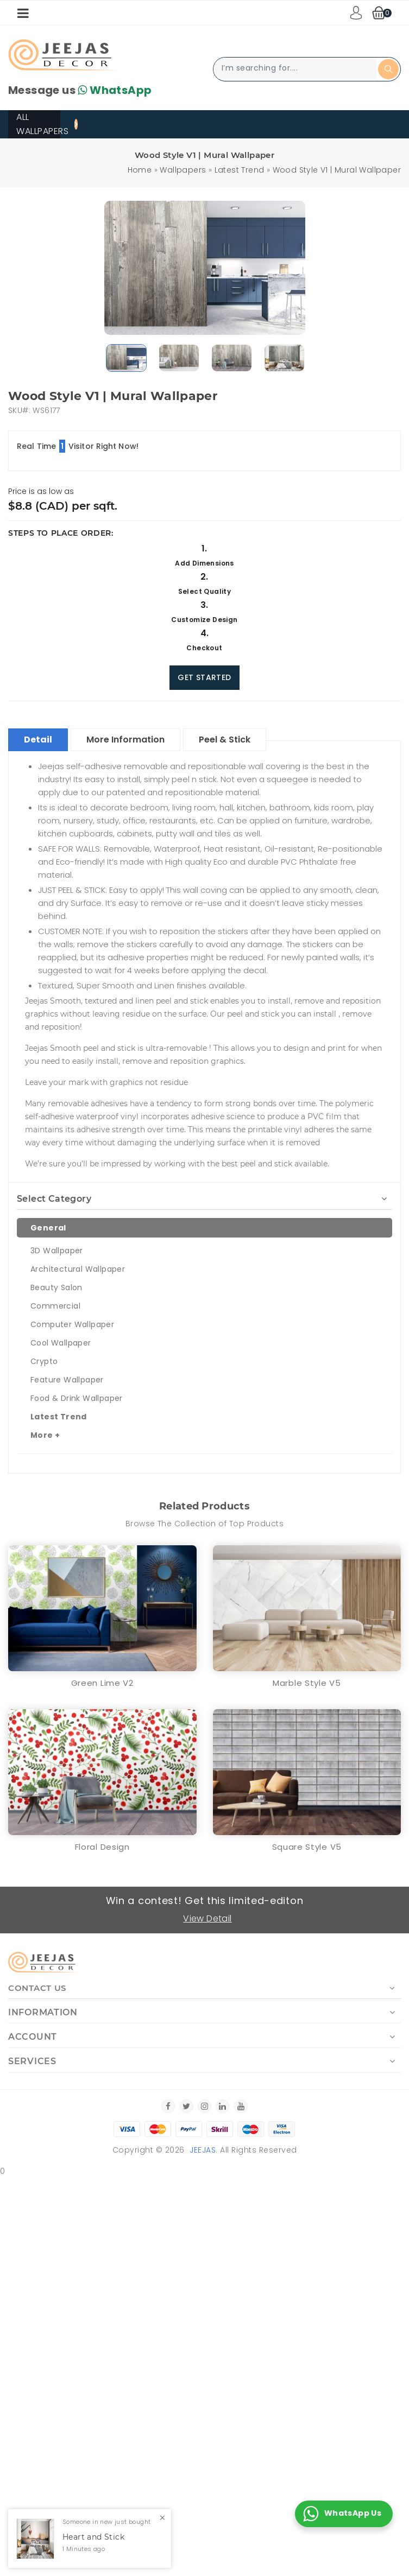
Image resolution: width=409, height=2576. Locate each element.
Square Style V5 (307, 1846)
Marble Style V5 (307, 1683)
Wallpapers (183, 169)
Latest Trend (240, 169)
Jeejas (203, 2149)
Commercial (55, 1305)
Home (140, 169)
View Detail (207, 1918)
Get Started (204, 677)
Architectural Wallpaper (77, 1269)
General (48, 1227)
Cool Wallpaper (60, 1342)
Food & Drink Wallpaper (76, 1398)
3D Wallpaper (56, 1250)
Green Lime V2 (102, 1683)
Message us (80, 90)
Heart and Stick (93, 2537)
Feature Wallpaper (67, 1379)
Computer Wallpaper (72, 1324)
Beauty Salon (56, 1287)
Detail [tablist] (38, 739)
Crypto (44, 1361)
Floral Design (102, 1846)
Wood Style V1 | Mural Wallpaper (337, 169)
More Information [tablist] (125, 739)
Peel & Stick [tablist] (224, 739)
